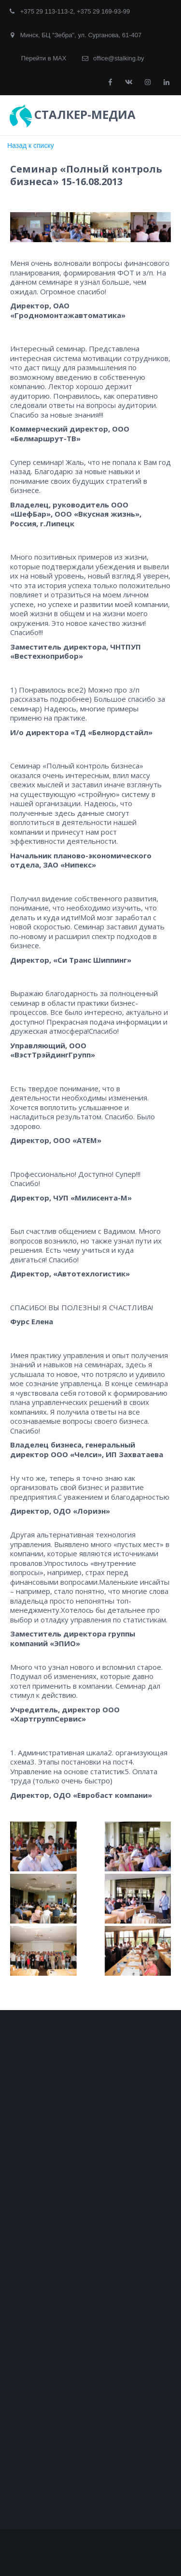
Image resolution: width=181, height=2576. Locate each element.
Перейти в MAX (44, 58)
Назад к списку (30, 145)
